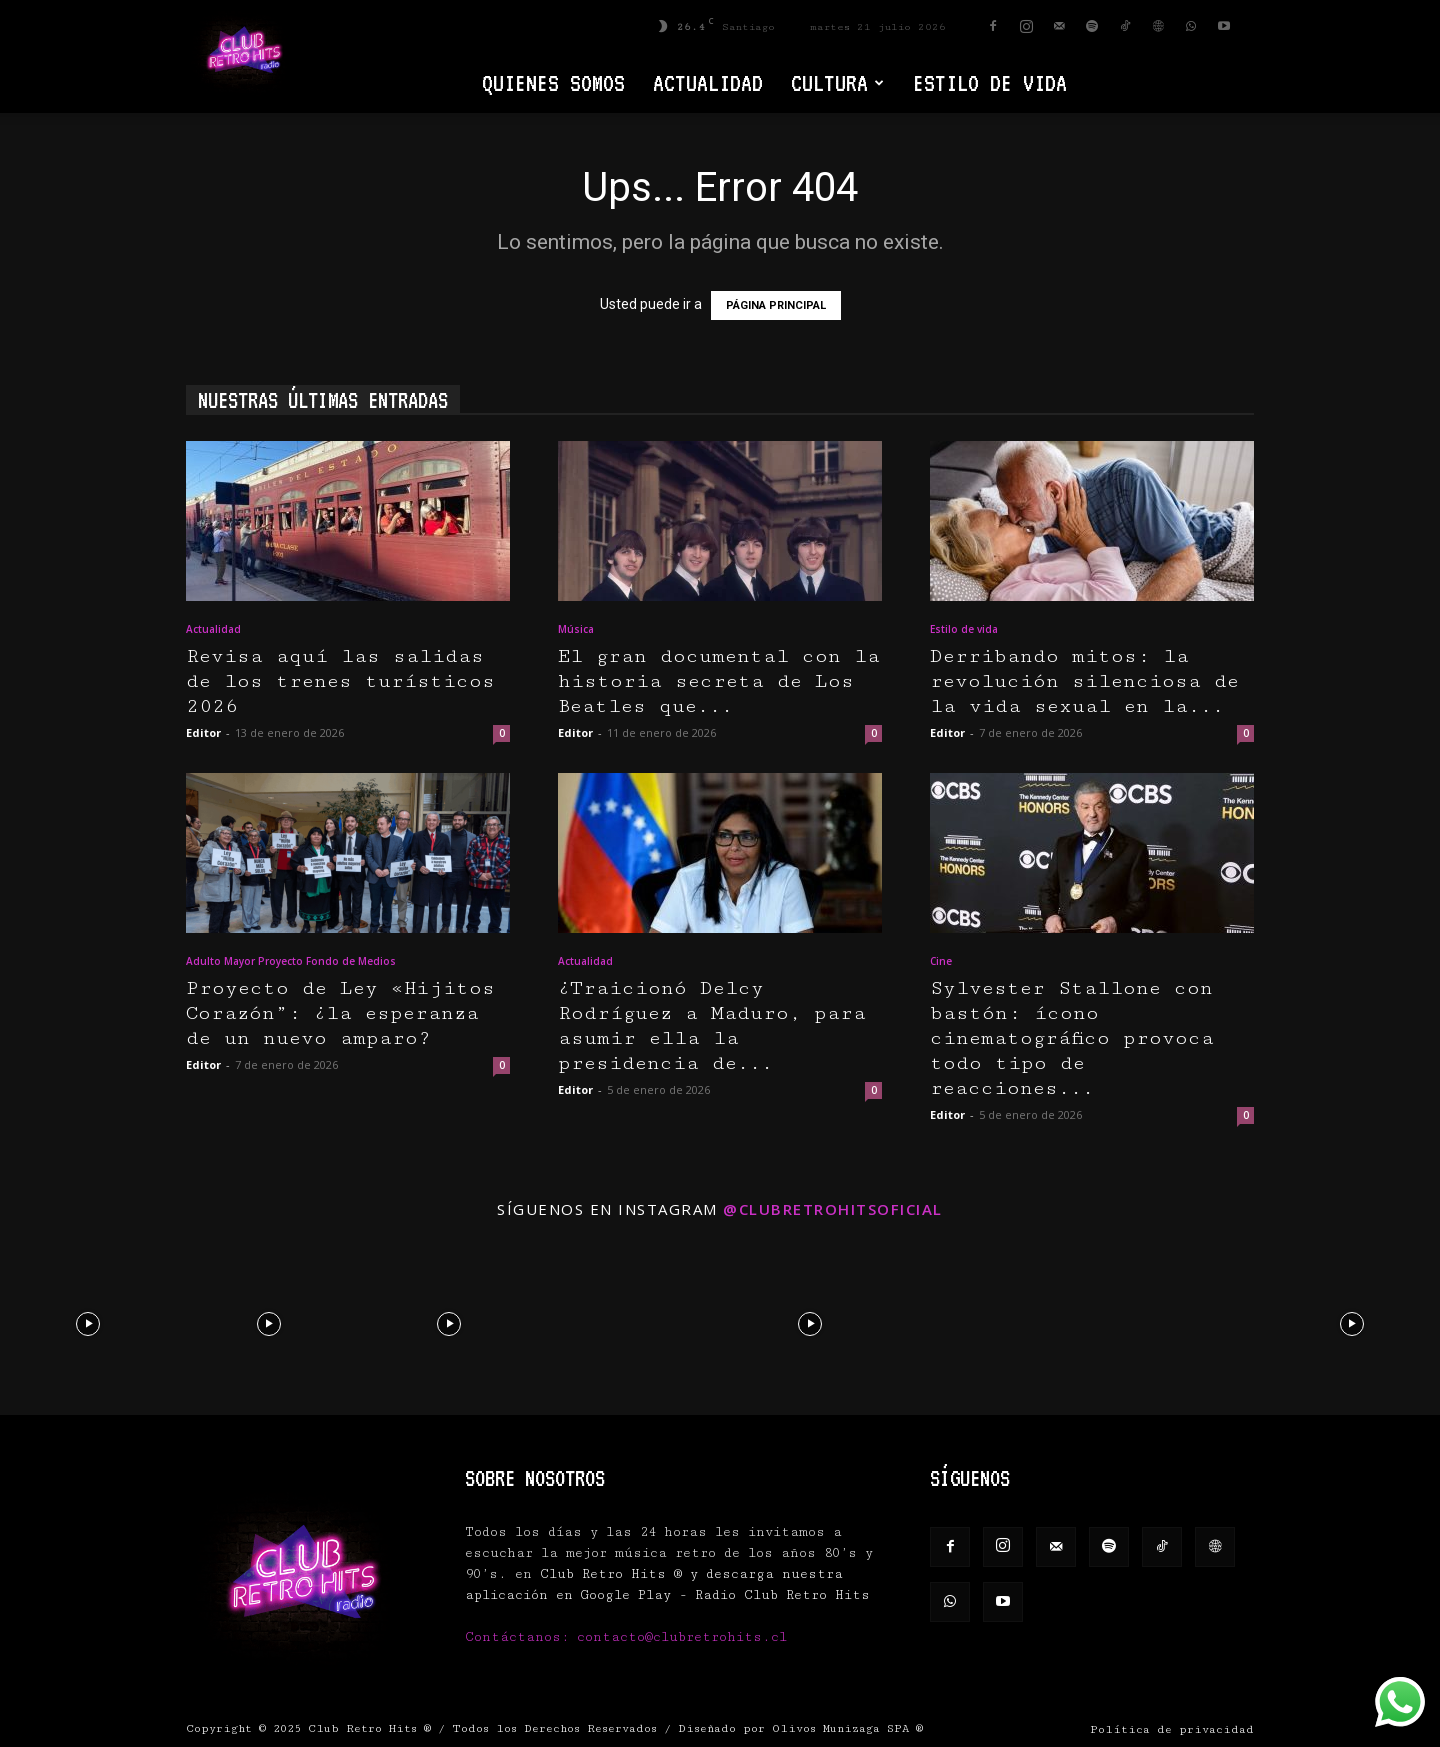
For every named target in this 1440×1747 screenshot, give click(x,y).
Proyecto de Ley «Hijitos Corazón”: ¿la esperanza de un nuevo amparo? (340, 1013)
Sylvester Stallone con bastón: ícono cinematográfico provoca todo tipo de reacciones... (1072, 1038)
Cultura (837, 82)
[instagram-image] (88, 1322)
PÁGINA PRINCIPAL (776, 305)
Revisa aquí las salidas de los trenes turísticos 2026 (340, 681)
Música (576, 629)
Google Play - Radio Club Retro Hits (725, 1595)
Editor (203, 732)
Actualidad (708, 82)
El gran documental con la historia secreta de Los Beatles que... (719, 681)
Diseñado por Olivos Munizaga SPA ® (800, 1728)
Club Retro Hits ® (369, 1728)
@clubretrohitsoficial (833, 1209)
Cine (941, 961)
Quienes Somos (553, 82)
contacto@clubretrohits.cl (682, 1637)
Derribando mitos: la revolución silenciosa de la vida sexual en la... (1084, 681)
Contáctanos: (521, 1637)
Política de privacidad (1172, 1729)
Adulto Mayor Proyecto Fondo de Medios (291, 961)
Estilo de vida (990, 82)
